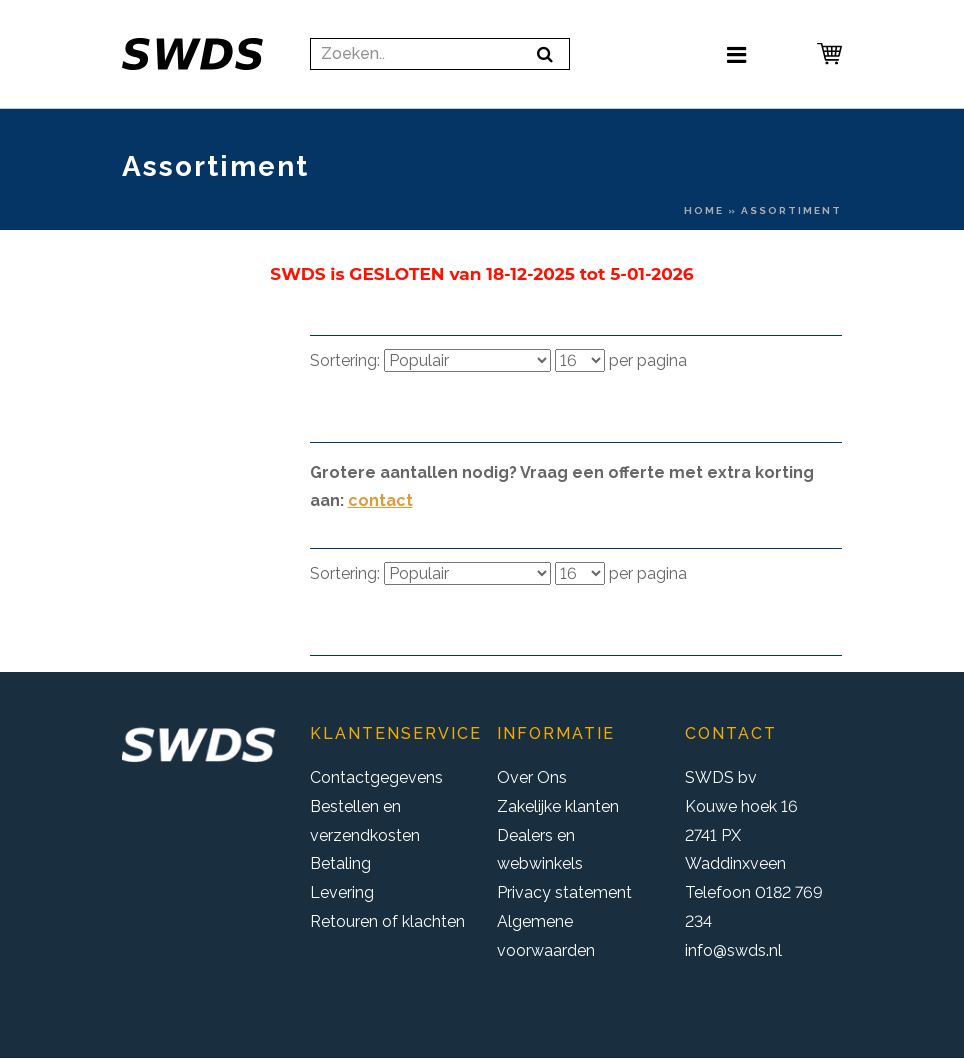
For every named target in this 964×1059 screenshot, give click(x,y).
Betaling (340, 863)
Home (704, 210)
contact (380, 500)
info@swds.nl (733, 950)
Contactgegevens (376, 777)
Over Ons (532, 777)
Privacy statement (564, 892)
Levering (342, 892)
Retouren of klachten (387, 921)
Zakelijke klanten (558, 806)
